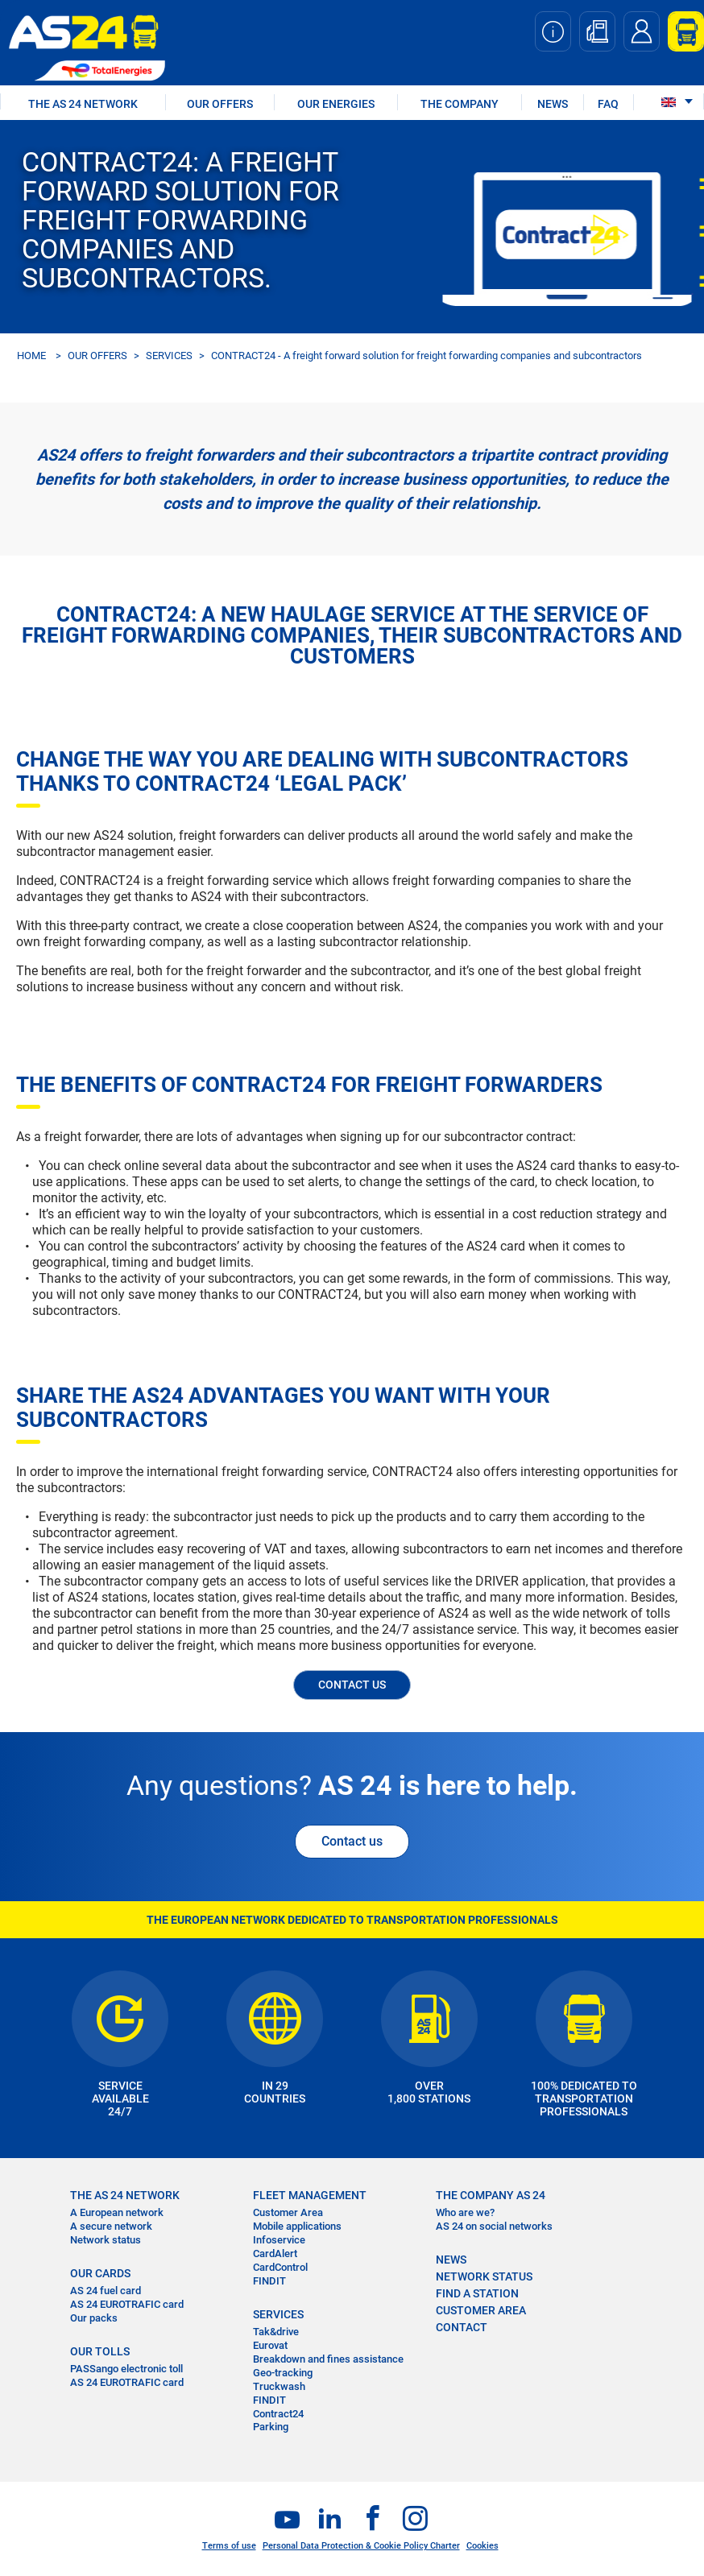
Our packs (94, 2318)
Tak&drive (276, 2332)
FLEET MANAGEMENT (309, 2195)
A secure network (111, 2226)
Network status (105, 2240)
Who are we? (465, 2212)
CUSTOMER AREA (481, 2310)
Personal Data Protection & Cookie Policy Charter (361, 2546)
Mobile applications (297, 2226)
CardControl (280, 2267)
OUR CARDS (100, 2273)
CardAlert (275, 2253)
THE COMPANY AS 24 (490, 2195)
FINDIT (269, 2281)
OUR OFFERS (220, 103)
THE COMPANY (459, 103)
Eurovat (270, 2345)
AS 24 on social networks (494, 2226)
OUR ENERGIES (336, 103)
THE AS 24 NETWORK (83, 103)
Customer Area (288, 2212)
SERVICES (169, 355)
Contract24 (278, 2414)
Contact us (352, 1841)
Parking (270, 2427)
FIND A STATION (477, 2293)
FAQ (608, 103)
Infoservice (279, 2240)
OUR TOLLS (100, 2351)
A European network (117, 2212)
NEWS (552, 103)
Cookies (482, 2546)
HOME (31, 355)
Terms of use (229, 2546)
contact (461, 2327)
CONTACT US (352, 1684)
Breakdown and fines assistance (328, 2359)
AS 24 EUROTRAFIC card (127, 2304)
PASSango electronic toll (126, 2369)
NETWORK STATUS (484, 2276)
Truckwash (279, 2386)
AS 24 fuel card (105, 2290)
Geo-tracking (283, 2373)
